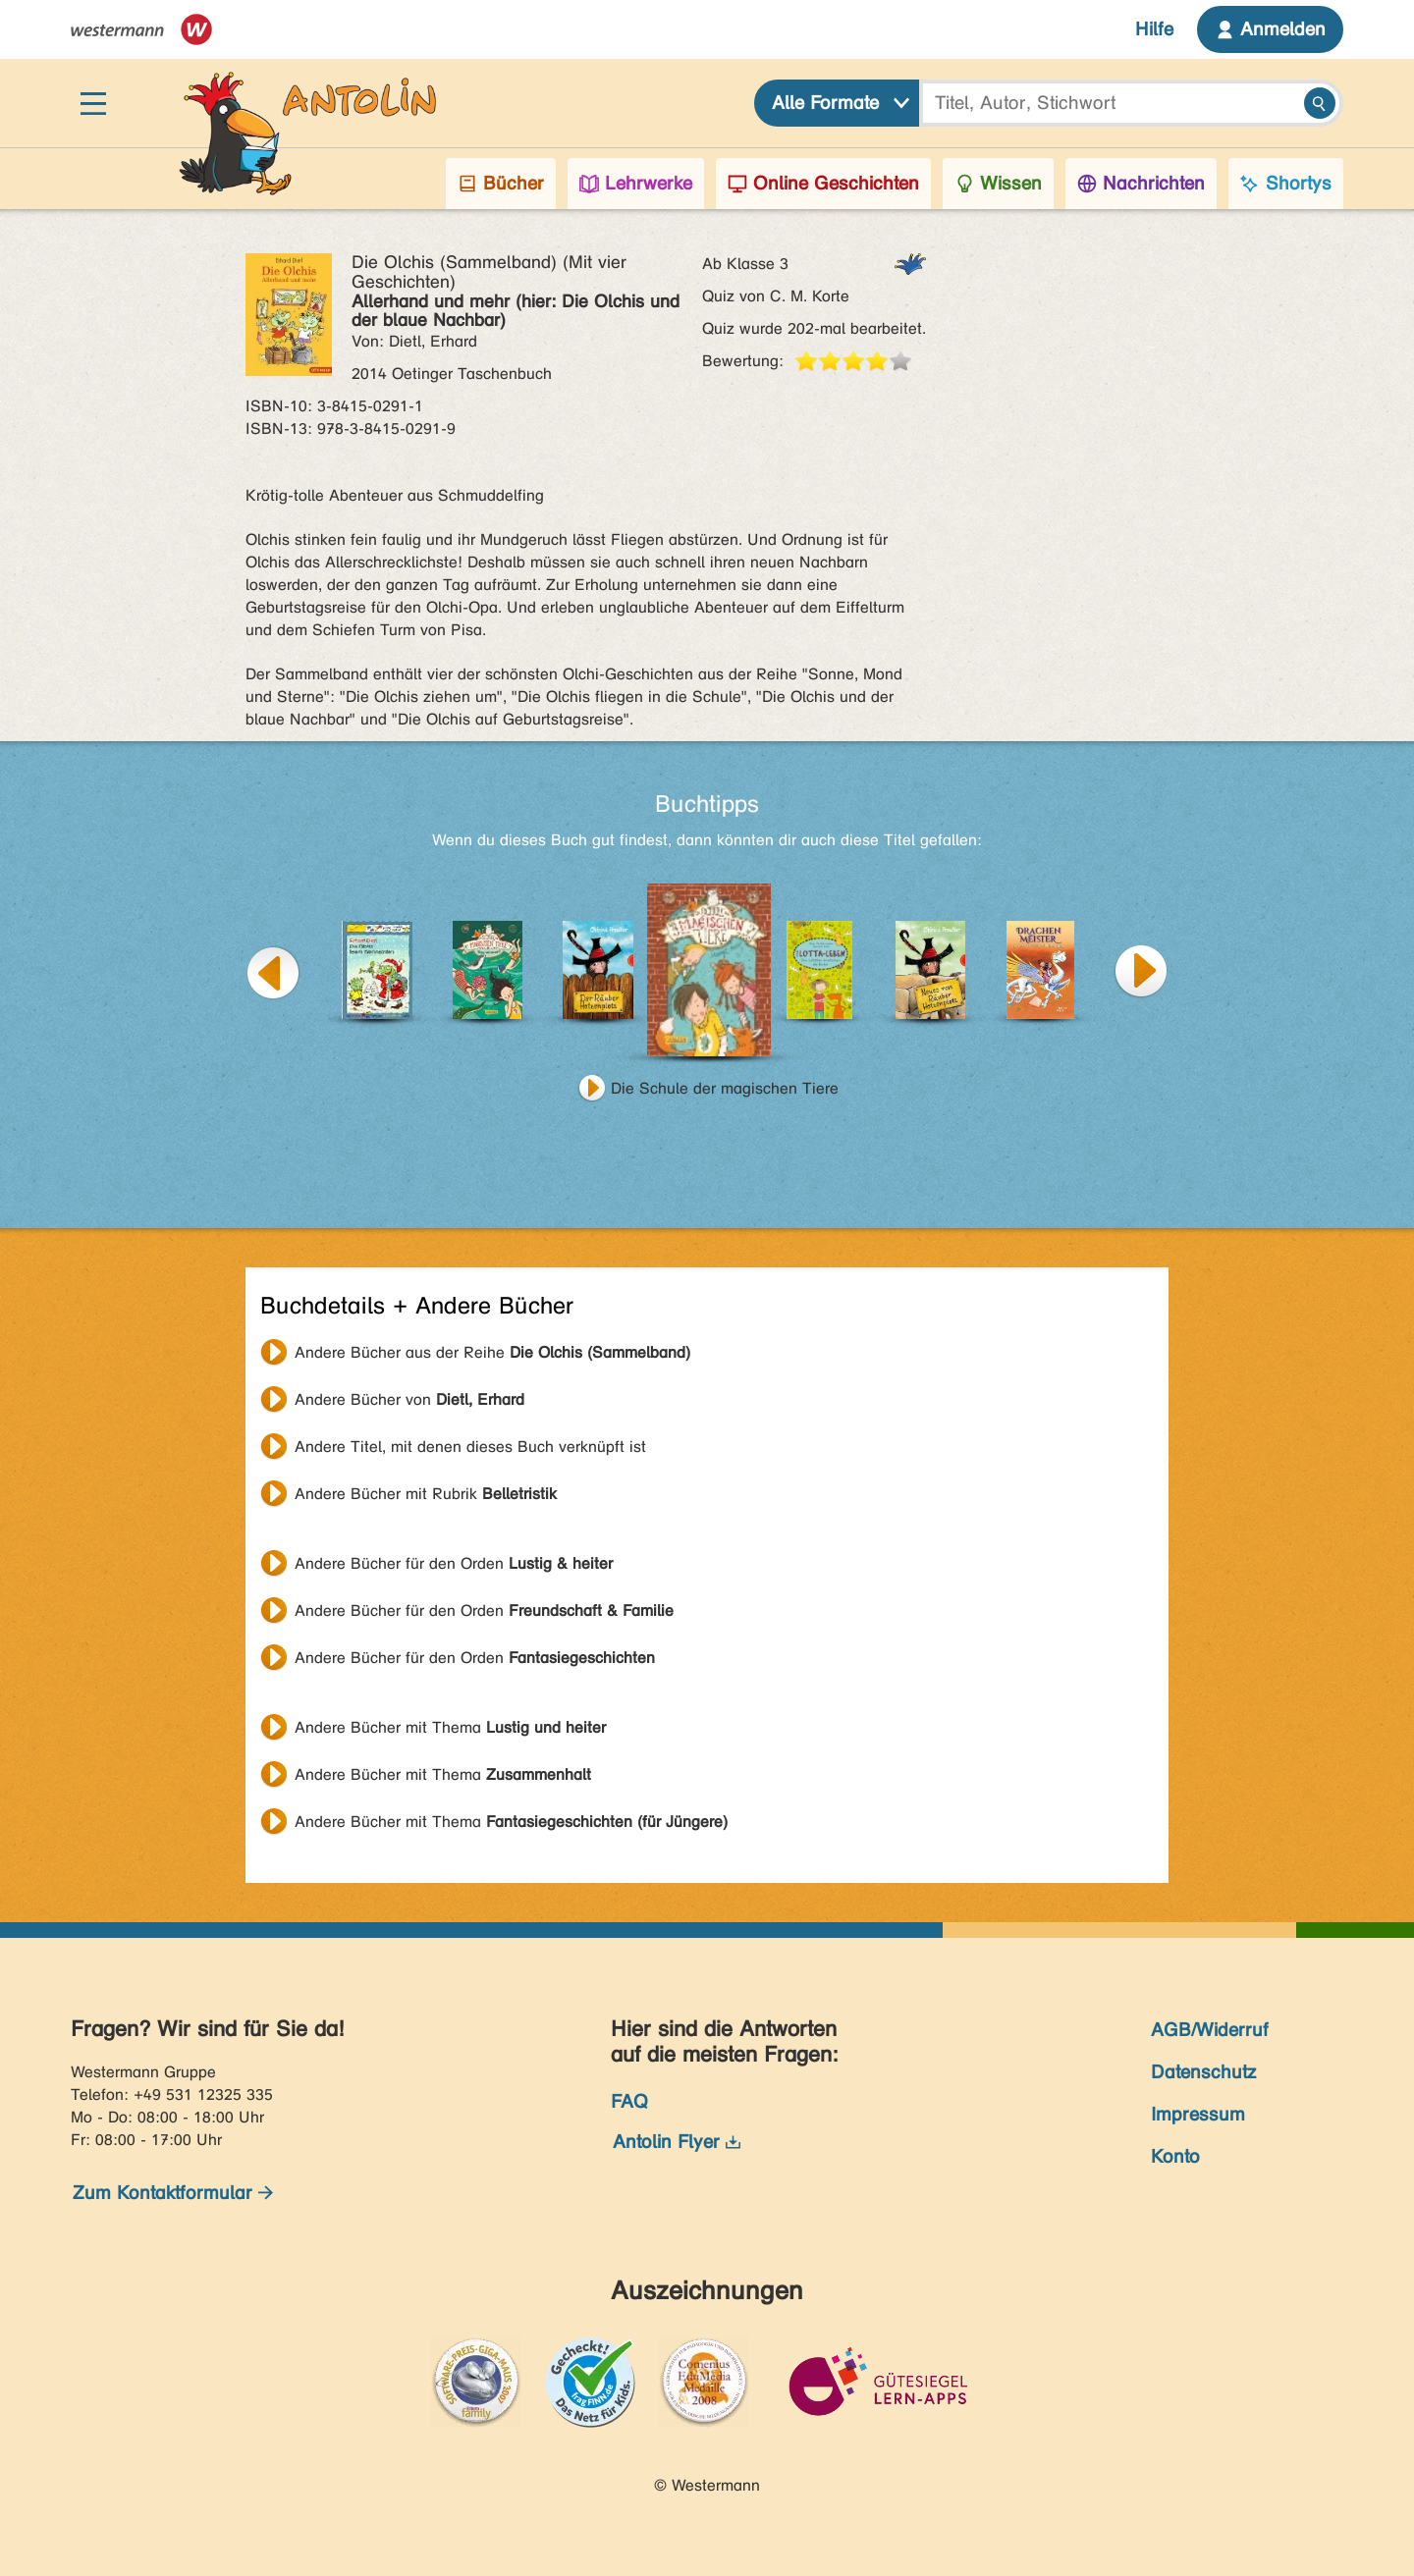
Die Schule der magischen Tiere (725, 1088)
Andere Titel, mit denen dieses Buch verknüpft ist (470, 1446)
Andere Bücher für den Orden (454, 1563)
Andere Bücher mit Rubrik (426, 1493)
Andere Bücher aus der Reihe (492, 1352)
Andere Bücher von (409, 1399)
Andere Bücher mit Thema (450, 1727)
